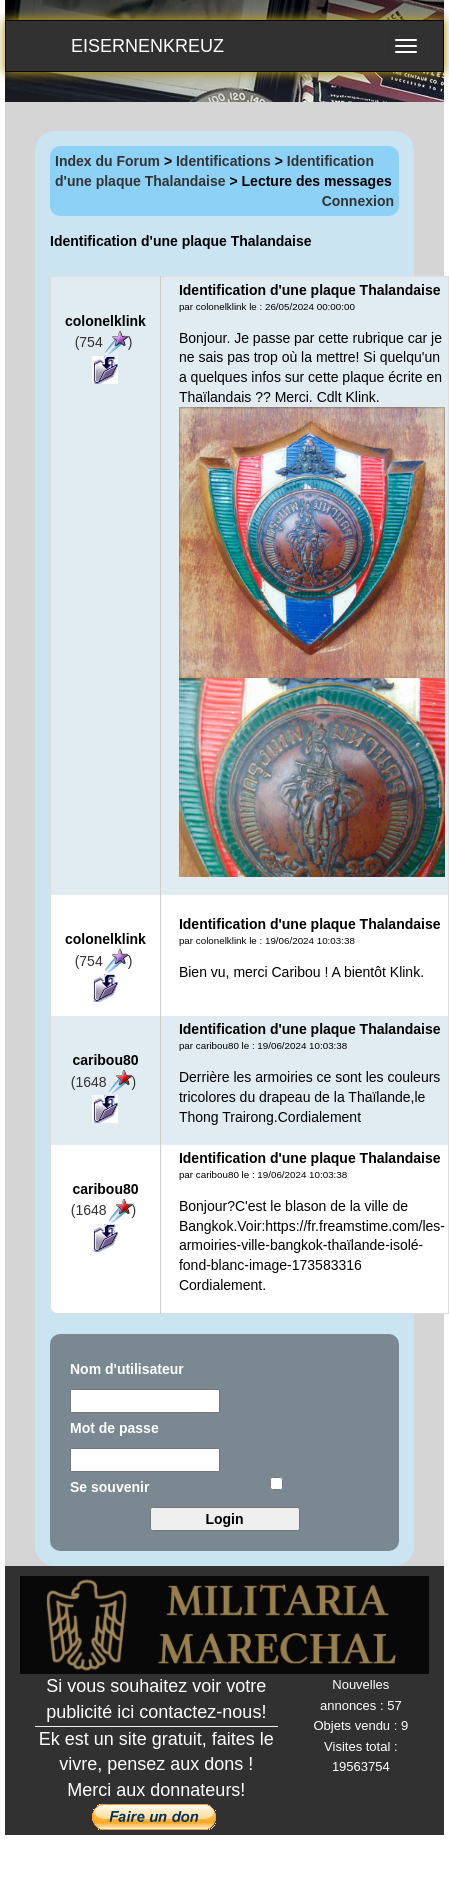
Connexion (358, 201)
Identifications (223, 161)
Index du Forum (107, 161)
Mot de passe (114, 1428)
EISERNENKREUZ (147, 46)
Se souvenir (109, 1487)
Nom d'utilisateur (127, 1369)
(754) (104, 342)
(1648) (103, 1082)
